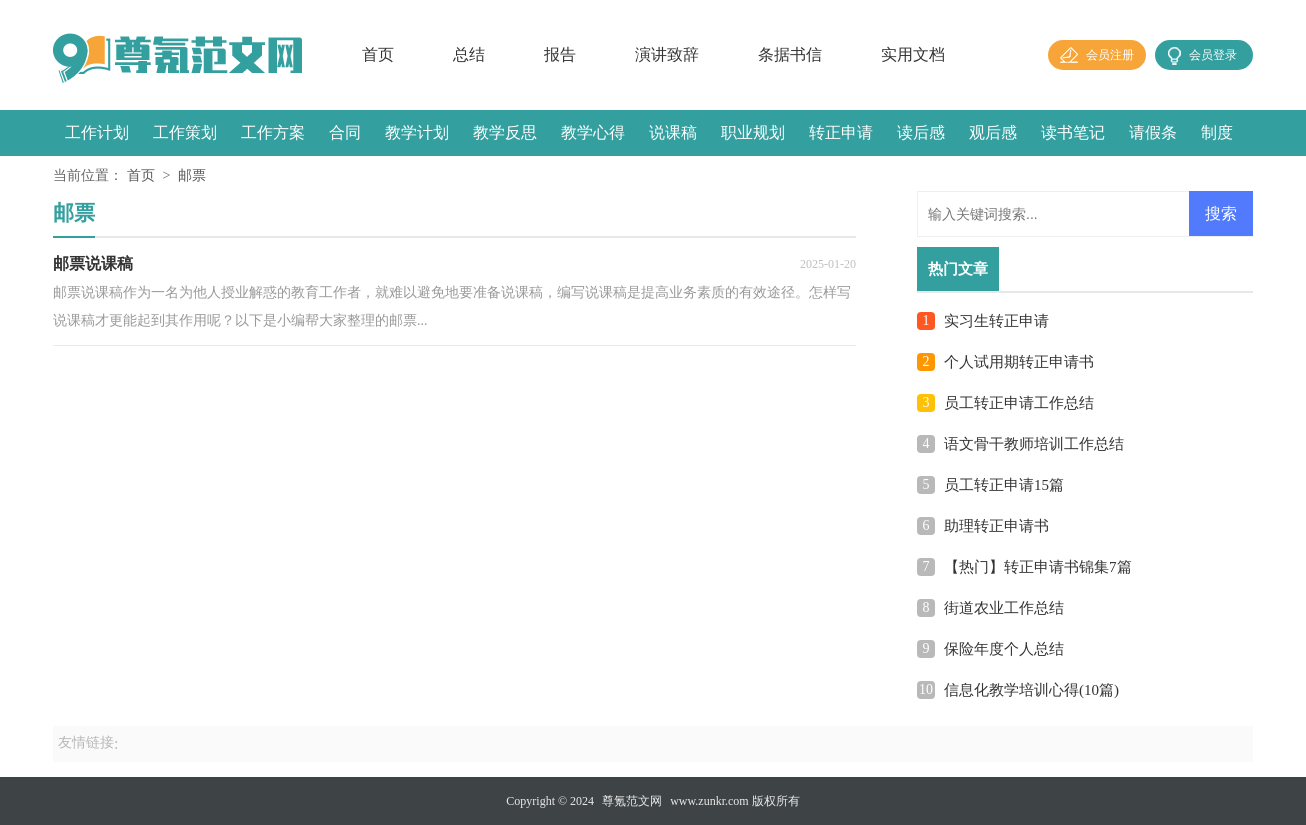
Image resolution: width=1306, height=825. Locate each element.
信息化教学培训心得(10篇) (1031, 690)
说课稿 (673, 132)
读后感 (921, 132)
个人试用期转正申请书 (1019, 362)
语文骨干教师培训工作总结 (1034, 444)
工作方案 (273, 132)
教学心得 (593, 132)
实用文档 (913, 54)
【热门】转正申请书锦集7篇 (1038, 567)
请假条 (1153, 132)
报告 (560, 54)
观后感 (993, 132)
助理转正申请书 (996, 526)
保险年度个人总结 (1004, 649)
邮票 (192, 175)
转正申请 (841, 132)
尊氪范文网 (632, 801)
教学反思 (505, 132)
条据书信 (790, 54)
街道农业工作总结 (1004, 608)
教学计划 (417, 132)
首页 (378, 54)
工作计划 (97, 132)
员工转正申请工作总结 (1019, 403)
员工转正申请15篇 (1004, 485)
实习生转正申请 (996, 321)
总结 (469, 54)
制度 (1217, 132)
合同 (345, 132)
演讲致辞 (667, 54)
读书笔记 (1073, 132)
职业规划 (753, 132)
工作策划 (185, 132)
